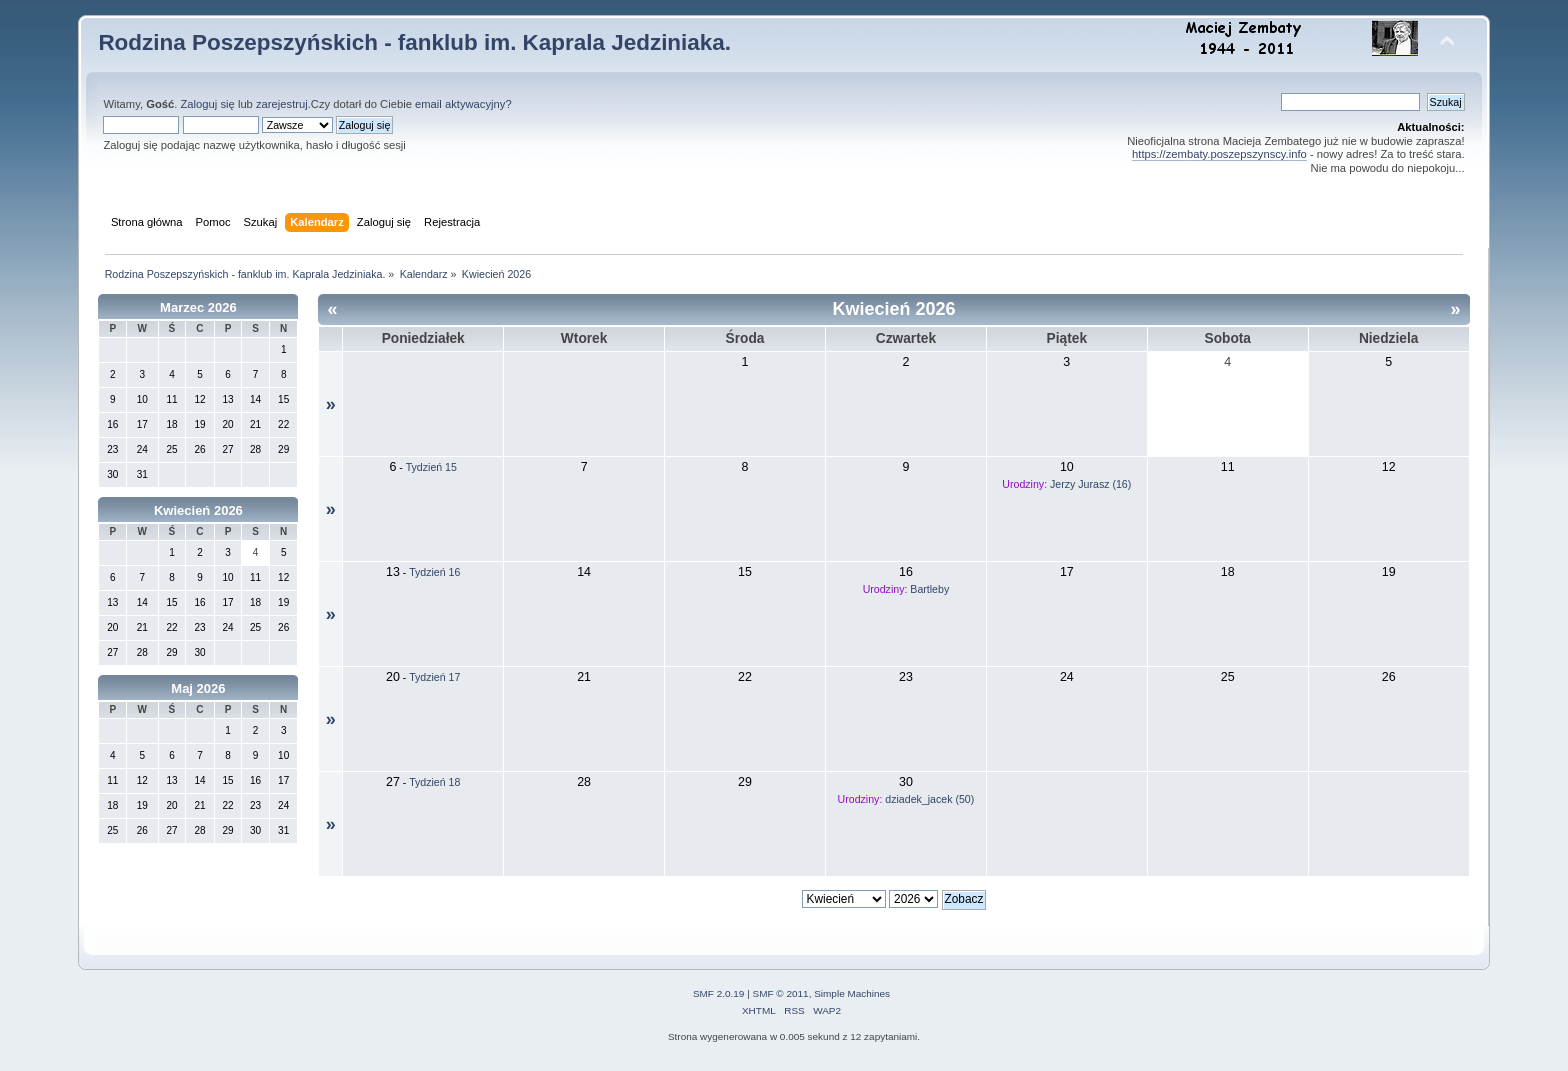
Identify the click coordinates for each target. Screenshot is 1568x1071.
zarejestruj (282, 104)
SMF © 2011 (781, 993)
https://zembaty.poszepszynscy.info (1219, 154)
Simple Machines (852, 993)
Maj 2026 (198, 688)
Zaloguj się (208, 104)
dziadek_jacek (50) (929, 799)
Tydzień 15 (431, 467)
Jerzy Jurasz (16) (1090, 484)
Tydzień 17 (434, 677)
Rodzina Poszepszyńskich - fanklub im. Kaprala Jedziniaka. (414, 42)
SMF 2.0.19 (719, 993)
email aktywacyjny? (463, 104)
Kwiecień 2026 (198, 510)
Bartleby (929, 589)
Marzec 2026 (198, 307)
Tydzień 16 (434, 572)
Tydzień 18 (434, 782)
